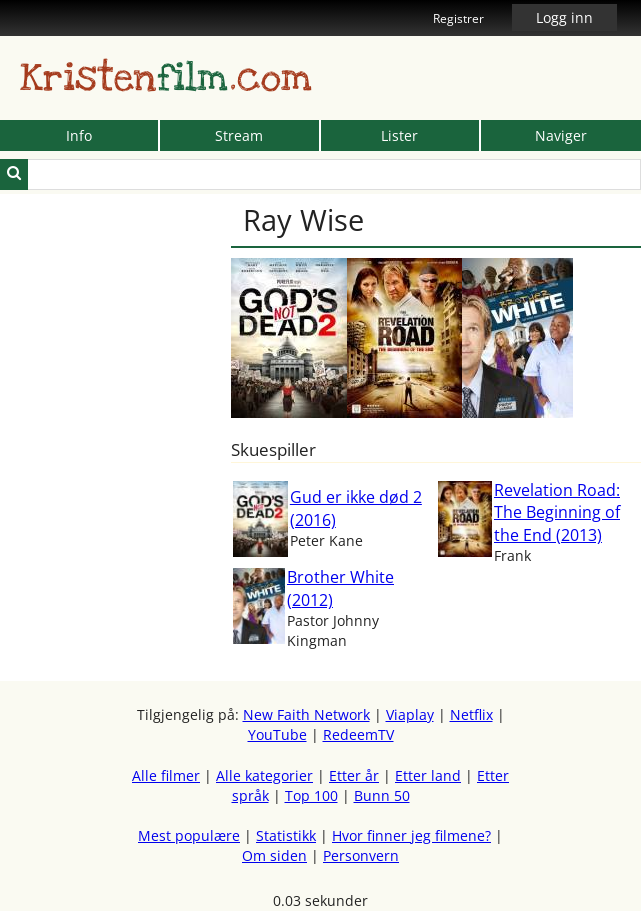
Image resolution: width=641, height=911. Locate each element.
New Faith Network (306, 714)
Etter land (428, 775)
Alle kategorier (264, 775)
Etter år (354, 775)
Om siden (274, 855)
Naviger (561, 135)
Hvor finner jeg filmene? (411, 835)
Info (79, 135)
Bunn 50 (382, 795)
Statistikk (286, 835)
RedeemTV (358, 734)
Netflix (471, 714)
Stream (239, 135)
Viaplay (410, 714)
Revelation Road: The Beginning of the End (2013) (557, 512)
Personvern (361, 855)
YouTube (277, 734)
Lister (399, 135)
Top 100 (311, 795)
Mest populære (189, 835)
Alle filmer (166, 775)
